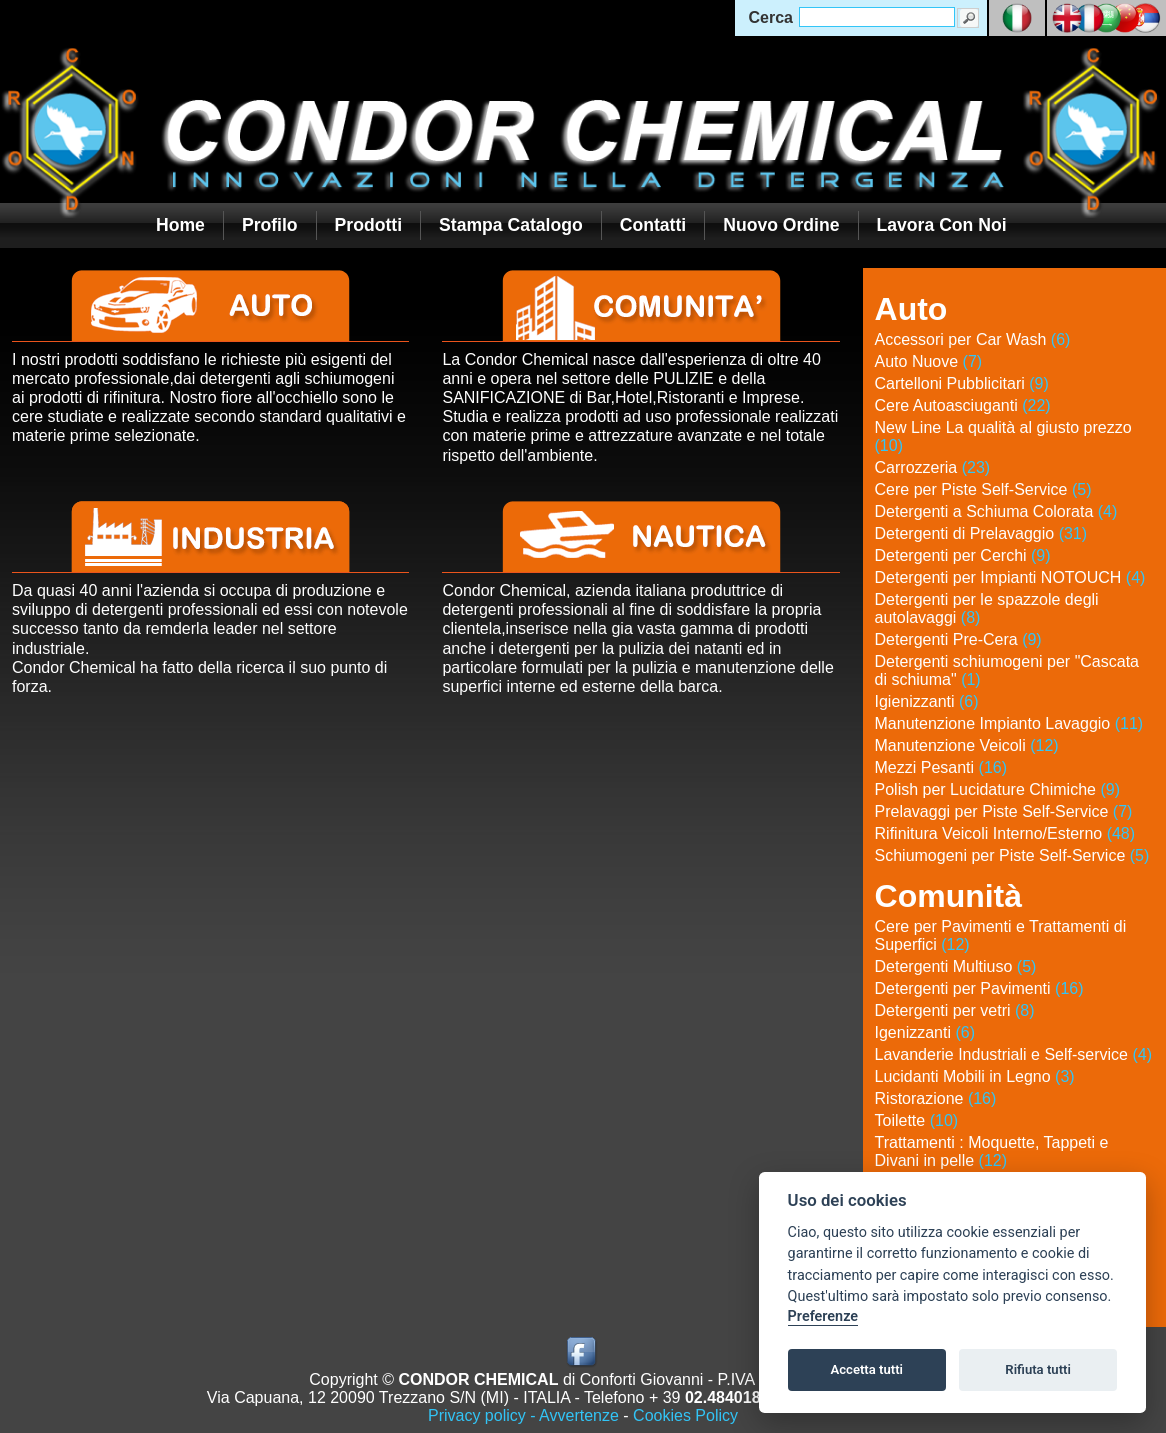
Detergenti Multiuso (956, 966)
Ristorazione (936, 1098)
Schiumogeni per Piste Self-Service (1012, 855)
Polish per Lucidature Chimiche (997, 789)
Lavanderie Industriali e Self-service (1013, 1054)
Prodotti (368, 225)
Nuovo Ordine (781, 225)
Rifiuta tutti (1038, 1369)
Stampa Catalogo (511, 225)
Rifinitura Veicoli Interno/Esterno (1005, 833)
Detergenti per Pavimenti (979, 988)
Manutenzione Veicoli (967, 745)
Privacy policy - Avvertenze (523, 1415)
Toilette (917, 1120)
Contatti (653, 225)
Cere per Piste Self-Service (983, 489)
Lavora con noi (942, 225)
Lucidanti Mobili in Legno (975, 1076)
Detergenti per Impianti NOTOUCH (1010, 577)
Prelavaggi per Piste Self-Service (1004, 811)
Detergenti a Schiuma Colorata (996, 511)
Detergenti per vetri (955, 1010)
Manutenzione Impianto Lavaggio (1009, 723)
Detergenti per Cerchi (963, 555)
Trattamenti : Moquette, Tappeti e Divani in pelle (992, 1151)
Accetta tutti (866, 1369)
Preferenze (823, 1316)
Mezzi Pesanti (941, 767)
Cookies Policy (685, 1415)
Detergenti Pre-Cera (958, 639)
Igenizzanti (925, 1032)
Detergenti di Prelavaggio (981, 533)
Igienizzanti (927, 701)
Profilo (270, 225)
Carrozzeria (933, 467)
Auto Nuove (929, 361)
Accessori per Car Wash (973, 339)
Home (180, 225)
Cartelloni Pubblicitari (962, 383)
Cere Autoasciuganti (963, 405)
